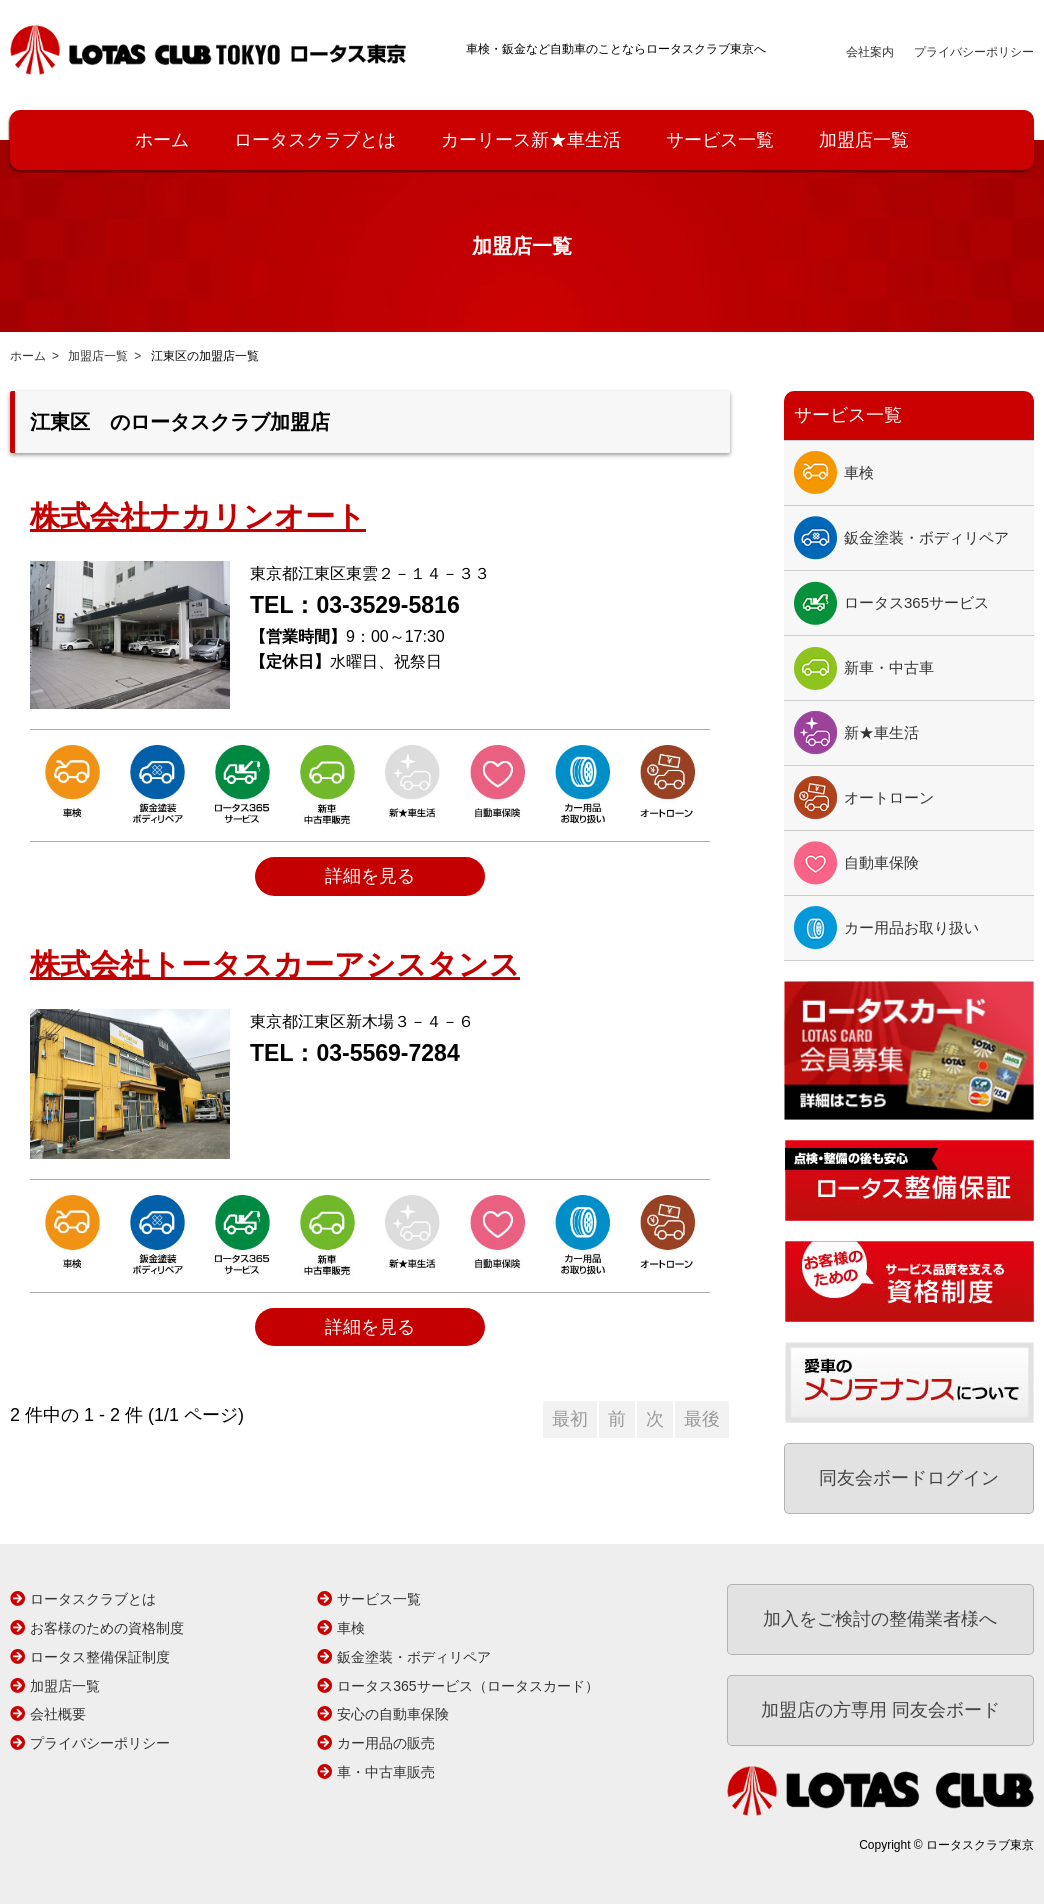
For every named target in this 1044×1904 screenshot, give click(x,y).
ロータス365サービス (916, 602)
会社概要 (58, 1714)
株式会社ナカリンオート (198, 516)
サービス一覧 (720, 140)
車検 (859, 472)
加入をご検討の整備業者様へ (880, 1619)
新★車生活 (881, 732)
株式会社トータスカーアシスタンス (275, 964)
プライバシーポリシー (974, 52)
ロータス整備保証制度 (100, 1657)
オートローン (889, 797)
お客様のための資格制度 (107, 1628)
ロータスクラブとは (315, 140)
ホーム (162, 140)
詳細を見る (370, 876)
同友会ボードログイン (909, 1478)
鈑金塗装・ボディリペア (926, 537)
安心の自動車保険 (393, 1714)
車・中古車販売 (386, 1772)
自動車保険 (881, 862)
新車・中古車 (889, 667)
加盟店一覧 (864, 140)
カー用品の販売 (386, 1743)
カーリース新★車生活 (531, 140)
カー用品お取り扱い (911, 927)
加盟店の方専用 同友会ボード (880, 1710)
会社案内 (870, 52)
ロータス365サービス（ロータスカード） (467, 1686)
